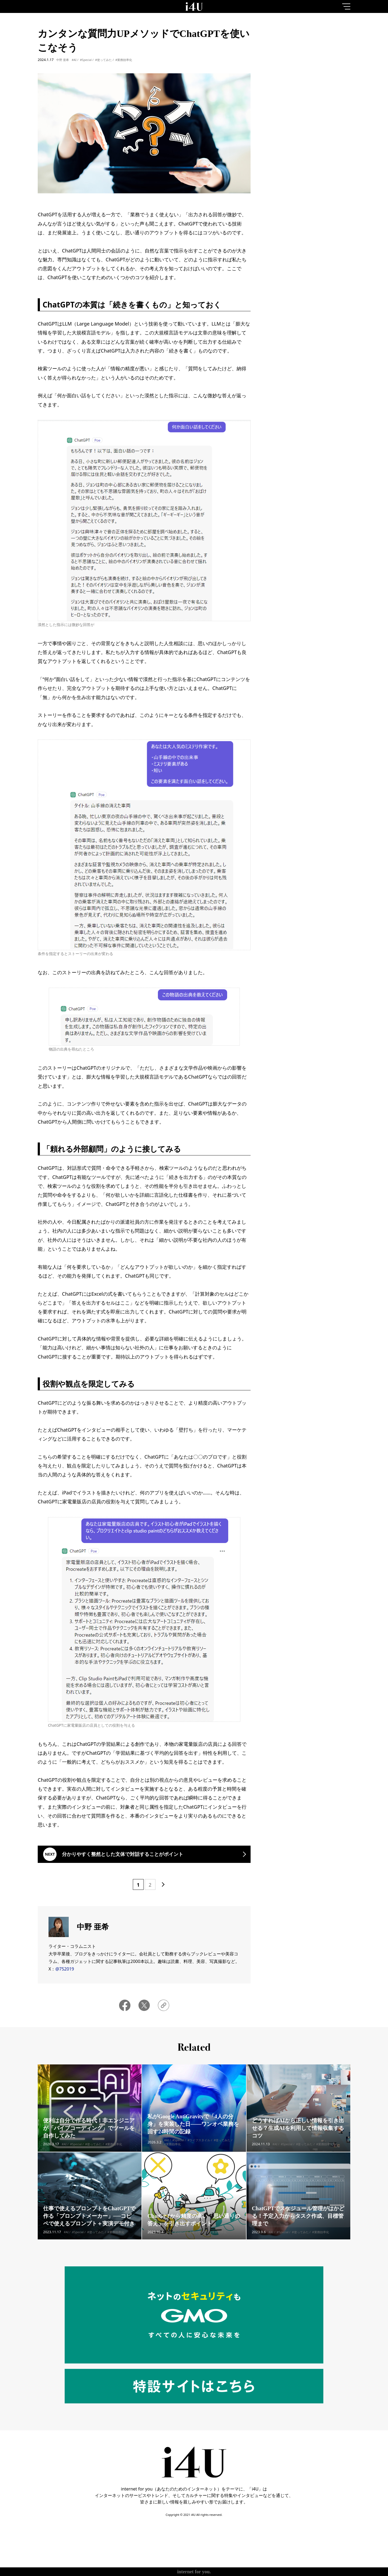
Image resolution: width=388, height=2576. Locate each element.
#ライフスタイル (199, 2148)
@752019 (64, 1969)
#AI (74, 60)
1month (337, 47)
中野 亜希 (62, 60)
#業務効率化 (123, 60)
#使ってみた (103, 60)
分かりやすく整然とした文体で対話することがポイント (122, 1854)
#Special (86, 60)
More (310, 224)
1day (282, 47)
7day (310, 47)
